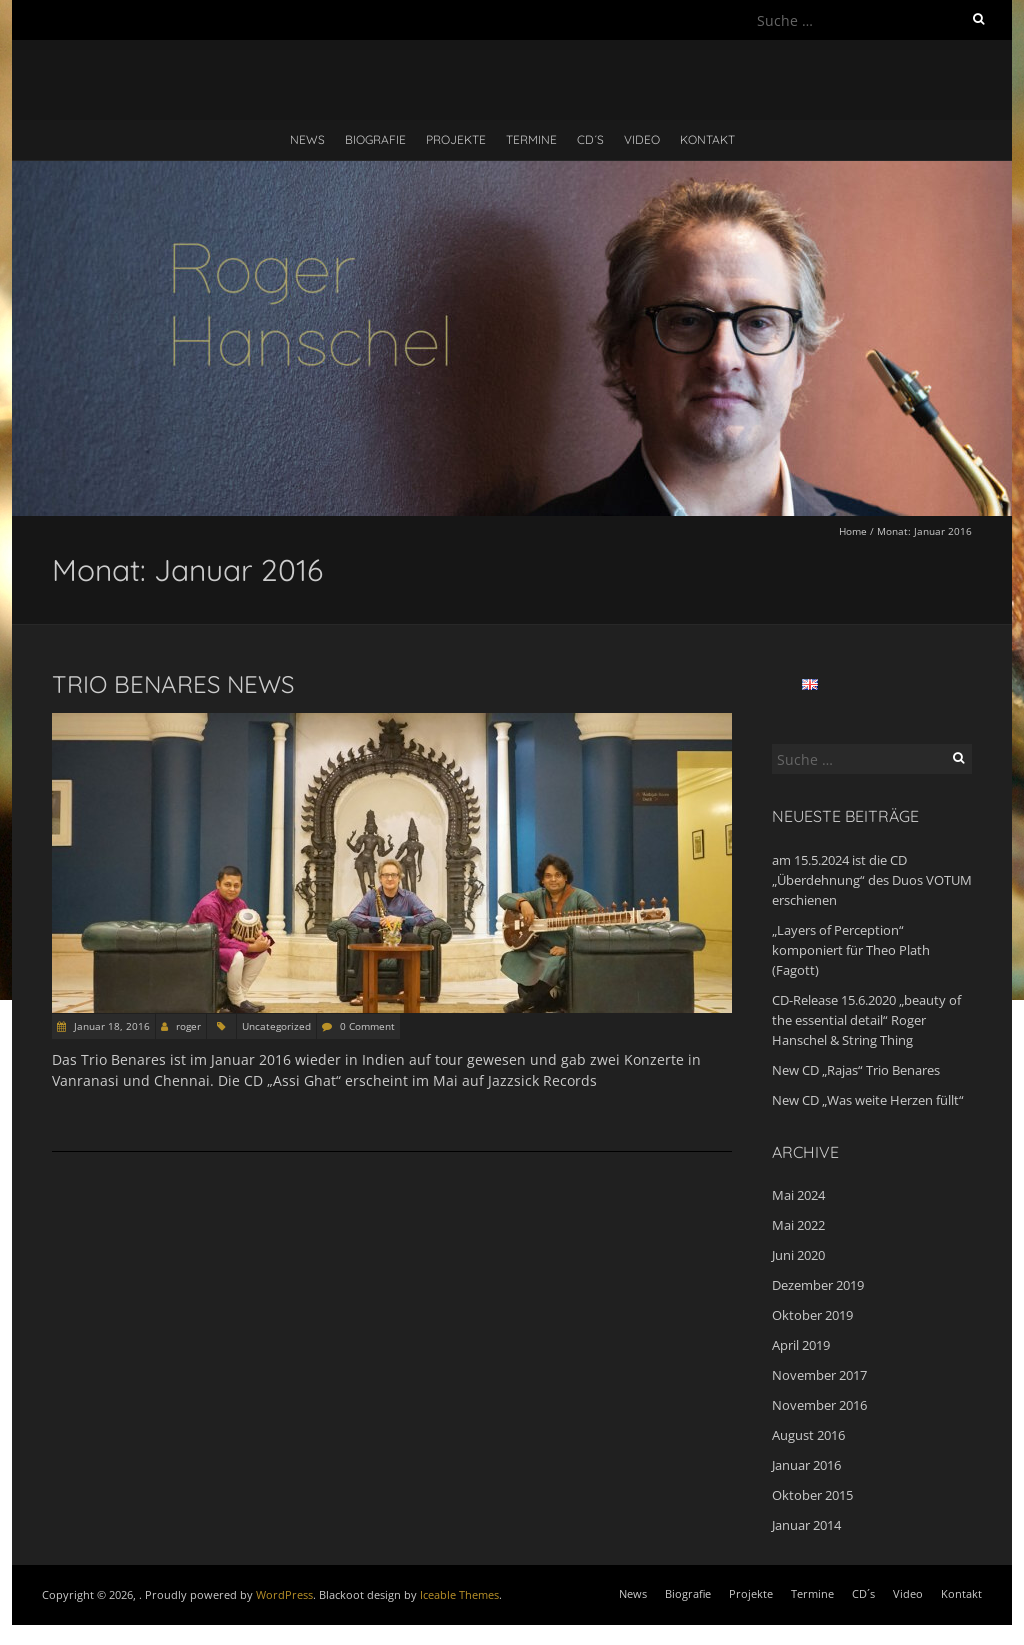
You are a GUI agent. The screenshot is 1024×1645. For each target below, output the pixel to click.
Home (853, 531)
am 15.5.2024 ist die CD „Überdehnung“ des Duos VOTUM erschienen (872, 880)
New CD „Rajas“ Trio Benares (856, 1070)
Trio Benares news (173, 684)
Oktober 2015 (812, 1495)
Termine (531, 139)
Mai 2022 (798, 1225)
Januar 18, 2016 (110, 1026)
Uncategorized (276, 1026)
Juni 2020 (798, 1255)
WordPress (284, 1594)
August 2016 (808, 1435)
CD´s (590, 139)
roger (188, 1026)
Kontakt (707, 139)
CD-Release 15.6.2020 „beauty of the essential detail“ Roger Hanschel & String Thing (866, 1020)
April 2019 (801, 1345)
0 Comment (367, 1026)
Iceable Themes (459, 1594)
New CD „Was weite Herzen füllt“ (868, 1100)
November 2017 (819, 1375)
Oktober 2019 (812, 1315)
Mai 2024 (798, 1195)
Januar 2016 (806, 1465)
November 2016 (819, 1405)
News (307, 139)
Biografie (375, 139)
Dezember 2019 (818, 1285)
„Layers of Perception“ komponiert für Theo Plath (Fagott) (851, 950)
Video (642, 139)
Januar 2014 (806, 1525)
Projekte (456, 139)
